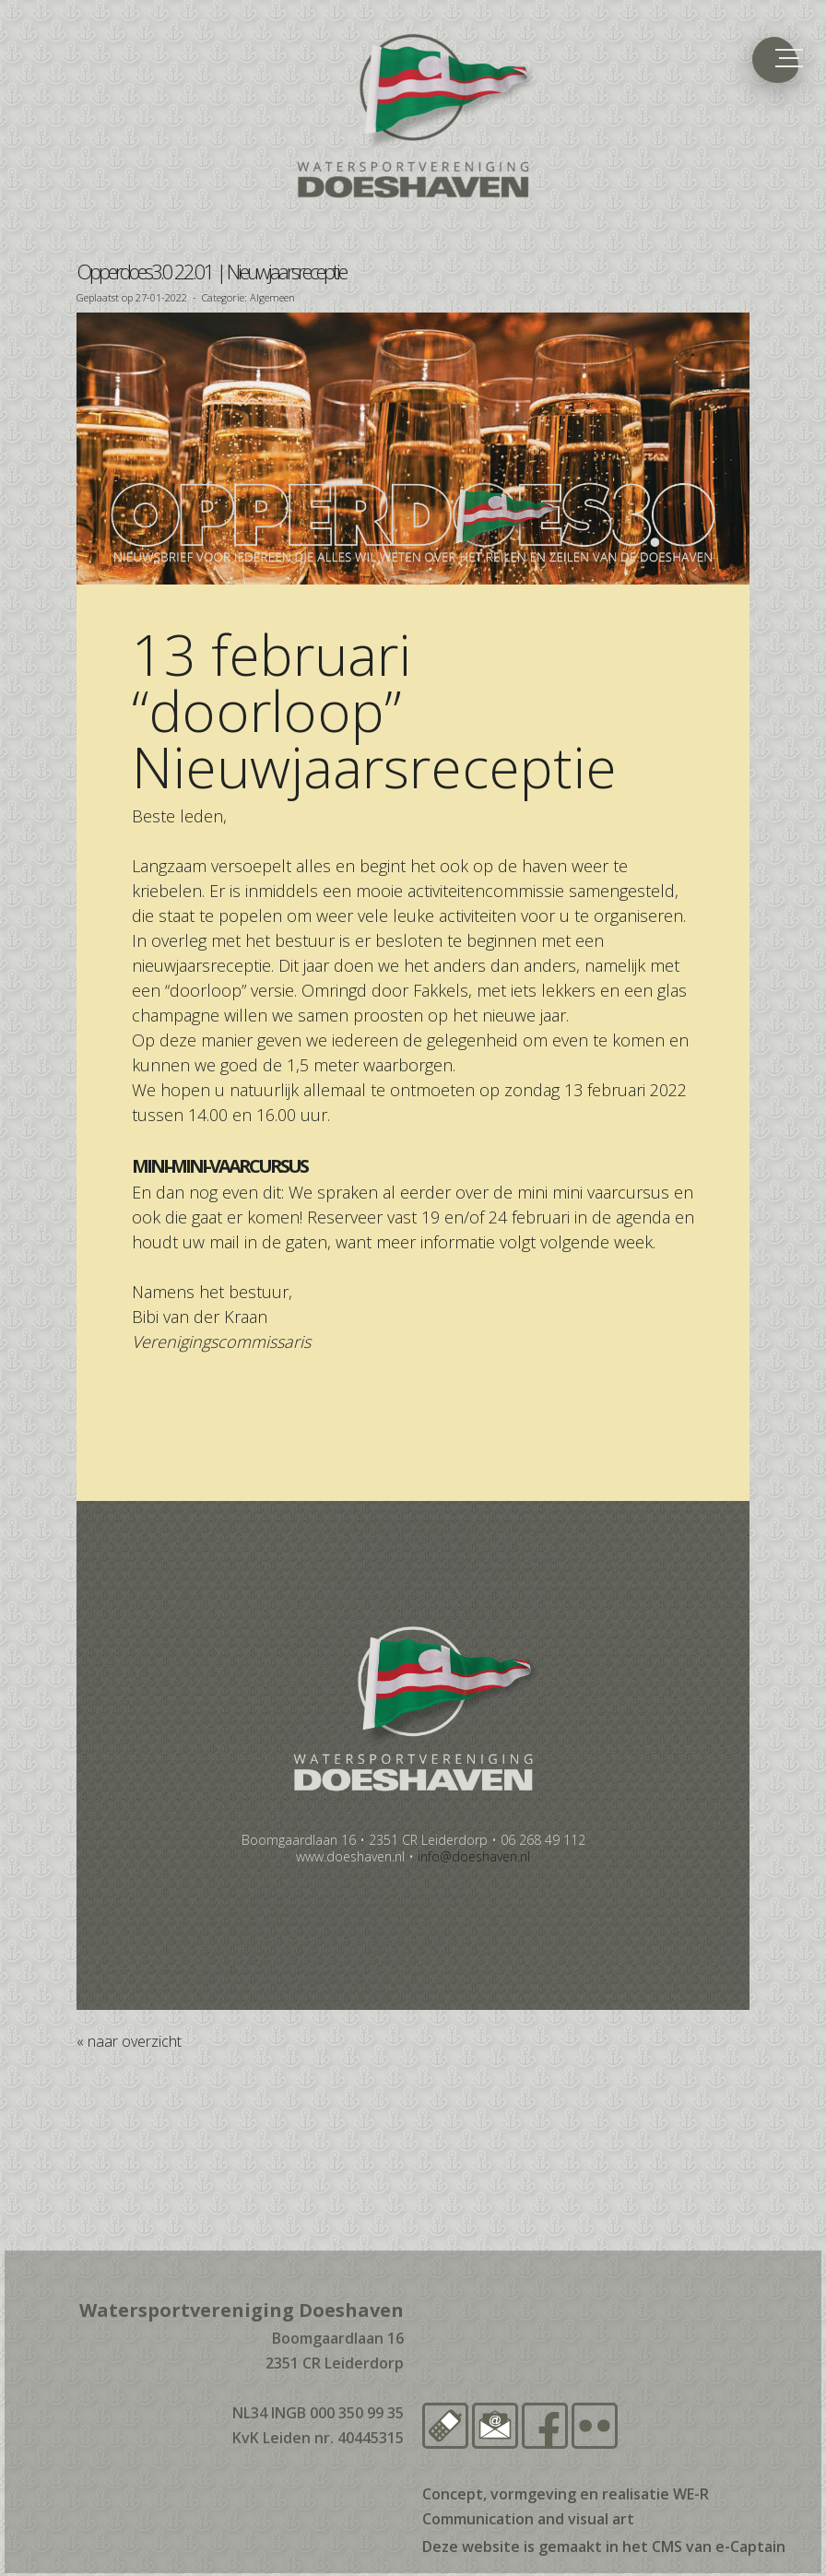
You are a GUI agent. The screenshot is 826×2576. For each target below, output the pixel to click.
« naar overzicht (129, 2041)
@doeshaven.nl (474, 1856)
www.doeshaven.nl (350, 1856)
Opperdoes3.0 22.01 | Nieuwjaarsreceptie (211, 271)
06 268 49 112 (543, 1840)
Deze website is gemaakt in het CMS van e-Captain (603, 2546)
